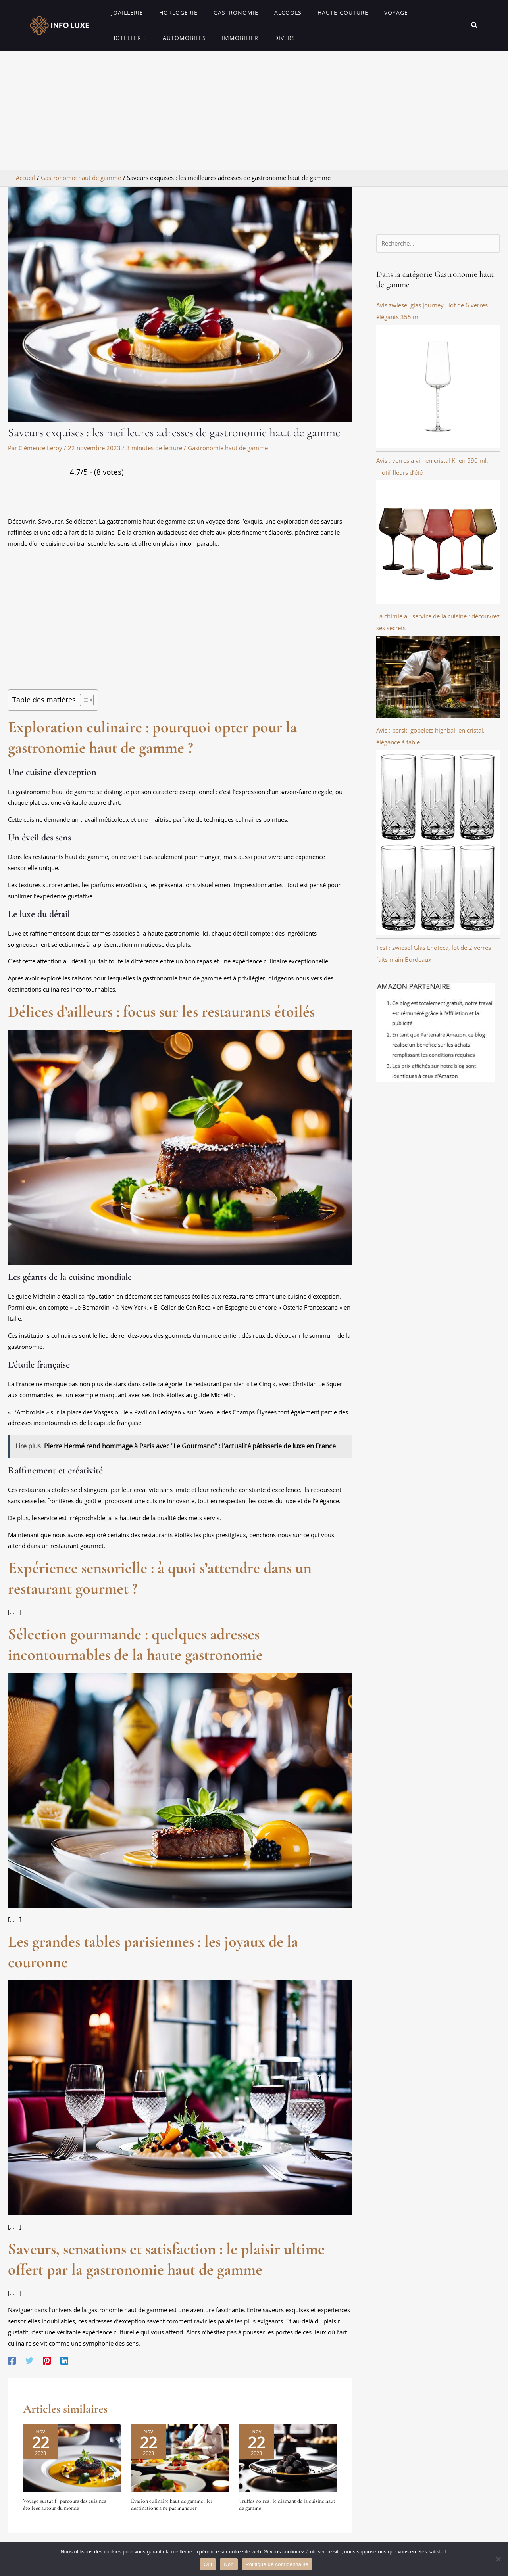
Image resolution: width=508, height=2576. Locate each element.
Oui (208, 2564)
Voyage (370, 12)
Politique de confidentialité (277, 2564)
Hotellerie (411, 12)
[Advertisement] (254, 110)
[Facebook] (12, 2359)
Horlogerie (171, 12)
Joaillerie (125, 12)
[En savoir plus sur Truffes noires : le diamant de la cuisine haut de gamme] (288, 2457)
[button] (474, 25)
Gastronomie (224, 12)
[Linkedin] (64, 2359)
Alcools (271, 12)
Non (229, 2564)
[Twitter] (29, 2359)
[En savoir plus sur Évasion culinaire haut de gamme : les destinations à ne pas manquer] (180, 2457)
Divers (221, 38)
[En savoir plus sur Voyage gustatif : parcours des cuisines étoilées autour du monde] (72, 2457)
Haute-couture (321, 12)
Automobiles (130, 38)
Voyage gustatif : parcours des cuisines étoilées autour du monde (64, 2504)
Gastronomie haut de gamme (228, 448)
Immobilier (181, 38)
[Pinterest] (47, 2359)
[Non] (498, 2559)
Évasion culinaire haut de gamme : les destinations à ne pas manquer (172, 2504)
